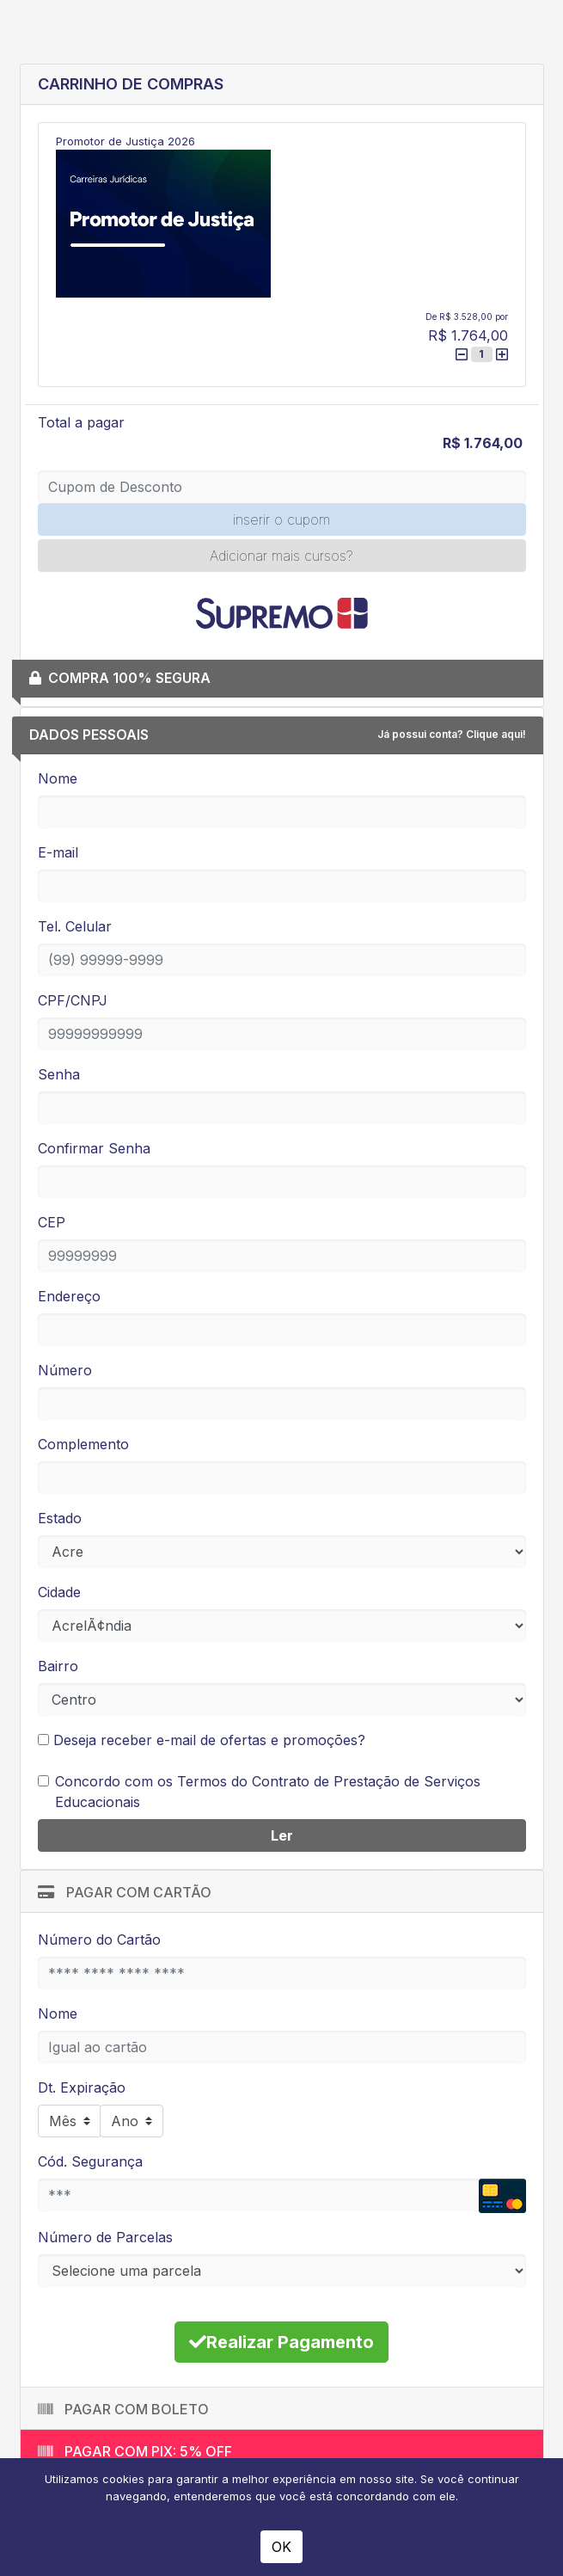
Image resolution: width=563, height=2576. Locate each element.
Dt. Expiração (81, 2087)
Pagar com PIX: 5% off (135, 2451)
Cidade (59, 1592)
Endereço (69, 1296)
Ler (282, 1835)
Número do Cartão (99, 1939)
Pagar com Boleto (123, 2409)
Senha (59, 1074)
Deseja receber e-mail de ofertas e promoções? (201, 1740)
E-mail (58, 852)
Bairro (58, 1666)
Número (65, 1370)
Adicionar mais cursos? (281, 555)
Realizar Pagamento (281, 2342)
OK (281, 2546)
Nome (57, 778)
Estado (60, 1518)
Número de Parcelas (105, 2237)
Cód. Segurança (90, 2161)
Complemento (83, 1444)
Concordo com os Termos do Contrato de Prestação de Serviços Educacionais (267, 1792)
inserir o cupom (281, 519)
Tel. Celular (75, 926)
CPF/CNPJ (72, 1000)
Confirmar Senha (94, 1148)
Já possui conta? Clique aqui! (451, 734)
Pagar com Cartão (124, 1892)
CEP (51, 1222)
